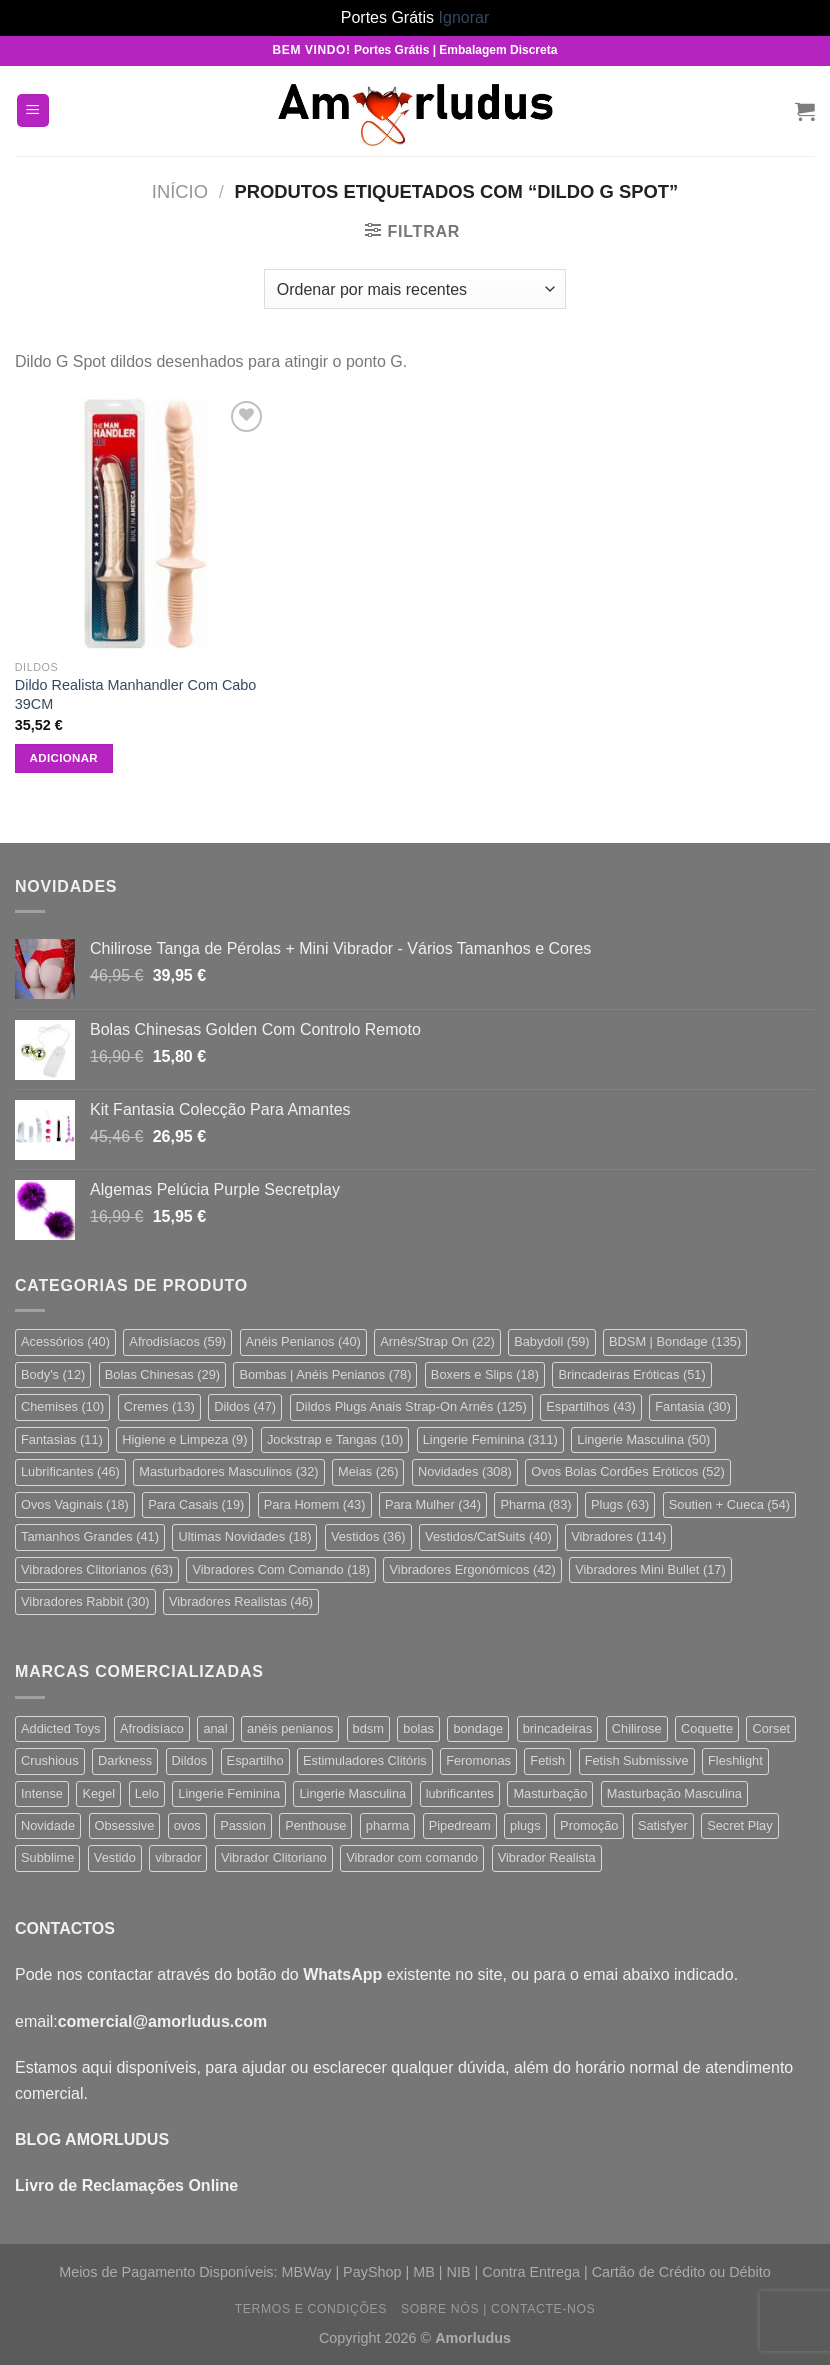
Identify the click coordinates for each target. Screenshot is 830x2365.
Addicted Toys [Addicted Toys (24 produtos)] (60, 1728)
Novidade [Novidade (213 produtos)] (48, 1825)
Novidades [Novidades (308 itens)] (465, 1471)
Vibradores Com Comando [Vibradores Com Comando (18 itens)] (281, 1569)
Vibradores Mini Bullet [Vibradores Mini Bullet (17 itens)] (650, 1569)
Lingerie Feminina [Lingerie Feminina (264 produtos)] (229, 1793)
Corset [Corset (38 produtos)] (771, 1728)
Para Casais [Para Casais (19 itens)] (196, 1504)
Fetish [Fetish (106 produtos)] (547, 1760)
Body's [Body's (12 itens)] (53, 1374)
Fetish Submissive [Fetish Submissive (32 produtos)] (637, 1760)
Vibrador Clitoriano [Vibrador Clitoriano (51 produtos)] (274, 1857)
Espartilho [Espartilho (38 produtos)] (255, 1760)
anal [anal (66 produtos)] (215, 1728)
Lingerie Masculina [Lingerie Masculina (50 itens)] (643, 1439)
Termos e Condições (311, 2309)
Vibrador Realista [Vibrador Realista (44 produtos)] (547, 1857)
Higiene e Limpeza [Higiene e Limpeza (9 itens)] (184, 1439)
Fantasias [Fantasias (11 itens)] (62, 1439)
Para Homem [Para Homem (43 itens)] (315, 1504)
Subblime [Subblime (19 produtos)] (47, 1857)
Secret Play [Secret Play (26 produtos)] (739, 1825)
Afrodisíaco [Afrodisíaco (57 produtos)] (152, 1728)
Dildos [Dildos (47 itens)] (245, 1406)
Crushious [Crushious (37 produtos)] (50, 1760)
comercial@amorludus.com (162, 2021)
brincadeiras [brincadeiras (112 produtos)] (558, 1728)
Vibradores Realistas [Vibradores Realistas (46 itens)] (241, 1601)
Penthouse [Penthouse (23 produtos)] (315, 1825)
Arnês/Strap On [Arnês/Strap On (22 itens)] (437, 1341)
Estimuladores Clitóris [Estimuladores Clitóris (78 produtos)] (365, 1760)
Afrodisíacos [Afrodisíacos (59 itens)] (177, 1341)
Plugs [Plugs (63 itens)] (620, 1504)
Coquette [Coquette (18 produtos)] (707, 1728)
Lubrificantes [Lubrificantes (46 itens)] (70, 1471)
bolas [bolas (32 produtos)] (418, 1728)
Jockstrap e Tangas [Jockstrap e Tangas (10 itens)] (335, 1439)
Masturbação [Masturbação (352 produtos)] (550, 1793)
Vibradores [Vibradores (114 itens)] (618, 1536)
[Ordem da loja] (415, 289)
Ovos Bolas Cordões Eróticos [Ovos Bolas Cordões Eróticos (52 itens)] (627, 1471)
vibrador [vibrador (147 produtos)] (178, 1857)
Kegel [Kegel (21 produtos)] (98, 1793)
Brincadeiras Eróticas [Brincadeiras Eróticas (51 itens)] (631, 1374)
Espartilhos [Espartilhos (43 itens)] (591, 1406)
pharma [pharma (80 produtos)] (387, 1825)
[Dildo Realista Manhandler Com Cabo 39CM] (142, 523)
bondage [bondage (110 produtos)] (478, 1728)
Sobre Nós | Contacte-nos (498, 2309)
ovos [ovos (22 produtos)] (187, 1825)
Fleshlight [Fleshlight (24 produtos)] (735, 1760)
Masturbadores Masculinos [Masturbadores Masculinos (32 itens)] (228, 1471)
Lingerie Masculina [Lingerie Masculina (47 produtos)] (352, 1793)
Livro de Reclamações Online (126, 2185)
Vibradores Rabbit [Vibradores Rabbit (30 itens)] (85, 1601)
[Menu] (33, 110)
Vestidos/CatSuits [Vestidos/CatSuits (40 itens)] (488, 1536)
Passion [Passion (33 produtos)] (243, 1825)
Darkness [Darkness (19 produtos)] (125, 1760)
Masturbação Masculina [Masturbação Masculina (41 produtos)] (674, 1793)
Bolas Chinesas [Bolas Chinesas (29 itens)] (162, 1374)
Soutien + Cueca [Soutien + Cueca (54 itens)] (729, 1504)
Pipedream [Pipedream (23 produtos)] (460, 1825)
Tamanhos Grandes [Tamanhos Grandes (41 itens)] (90, 1536)
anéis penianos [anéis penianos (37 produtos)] (290, 1728)
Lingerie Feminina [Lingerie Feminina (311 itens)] (490, 1439)
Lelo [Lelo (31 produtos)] (147, 1793)
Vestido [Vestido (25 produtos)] (115, 1857)
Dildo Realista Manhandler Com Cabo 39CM (136, 694)
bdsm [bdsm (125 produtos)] (368, 1728)
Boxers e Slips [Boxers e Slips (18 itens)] (485, 1374)
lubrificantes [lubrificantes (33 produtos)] (460, 1793)
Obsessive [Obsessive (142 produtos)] (125, 1825)
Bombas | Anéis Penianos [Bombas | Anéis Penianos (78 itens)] (325, 1374)
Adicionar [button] (64, 758)
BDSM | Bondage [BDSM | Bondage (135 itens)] (675, 1341)
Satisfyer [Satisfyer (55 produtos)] (663, 1825)
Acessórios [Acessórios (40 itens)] (65, 1341)
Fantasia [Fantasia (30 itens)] (692, 1406)
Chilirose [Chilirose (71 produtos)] (637, 1728)
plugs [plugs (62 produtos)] (525, 1825)
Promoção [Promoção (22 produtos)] (589, 1825)
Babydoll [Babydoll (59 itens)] (551, 1341)
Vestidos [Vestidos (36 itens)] (368, 1536)
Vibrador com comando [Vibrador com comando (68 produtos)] (412, 1857)
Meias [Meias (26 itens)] (368, 1471)
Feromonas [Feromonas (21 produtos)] (478, 1760)
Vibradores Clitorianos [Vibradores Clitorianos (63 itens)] (97, 1569)
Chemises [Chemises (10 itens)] (62, 1406)
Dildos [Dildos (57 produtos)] (190, 1760)
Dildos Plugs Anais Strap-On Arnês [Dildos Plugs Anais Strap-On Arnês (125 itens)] (411, 1406)
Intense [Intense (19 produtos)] (42, 1793)
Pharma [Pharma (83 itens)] (535, 1504)
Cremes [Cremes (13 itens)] (159, 1406)
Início (180, 191)
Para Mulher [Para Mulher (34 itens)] (433, 1504)
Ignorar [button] (464, 17)
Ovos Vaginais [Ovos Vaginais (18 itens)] (75, 1504)
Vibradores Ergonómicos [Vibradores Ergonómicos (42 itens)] (472, 1569)
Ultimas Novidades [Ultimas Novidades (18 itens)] (244, 1536)
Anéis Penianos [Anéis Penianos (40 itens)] (303, 1341)
